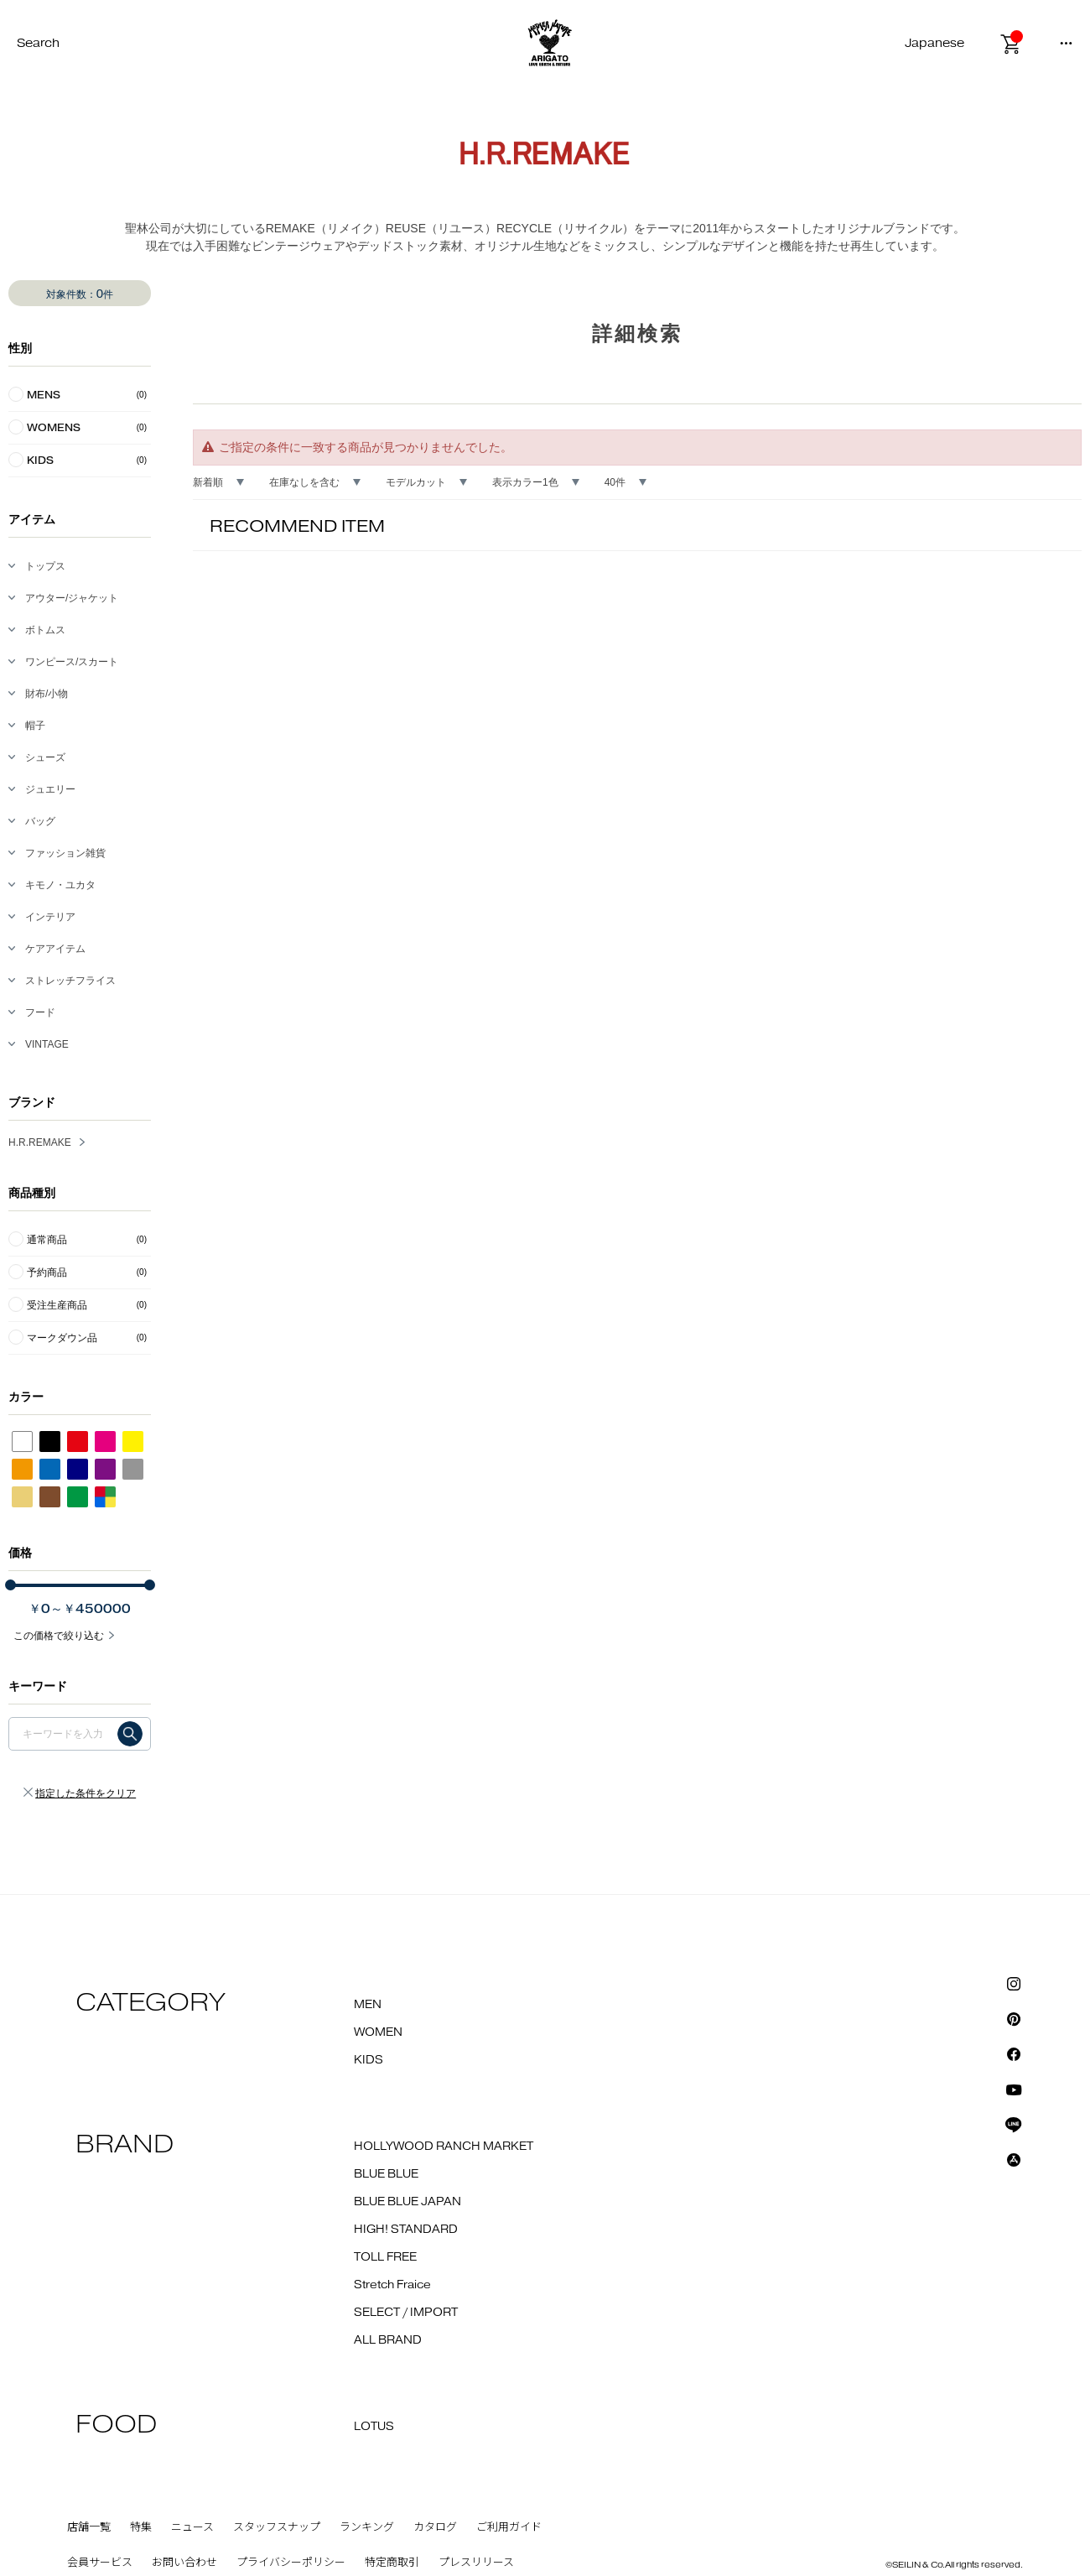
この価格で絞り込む (58, 1636)
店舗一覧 (89, 2527)
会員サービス (99, 2562)
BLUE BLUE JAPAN (407, 2202)
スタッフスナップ (276, 2527)
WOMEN (378, 2032)
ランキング (367, 2527)
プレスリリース (476, 2562)
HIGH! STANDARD (406, 2229)
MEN (368, 2004)
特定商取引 (392, 2562)
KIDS (368, 2060)
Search (38, 43)
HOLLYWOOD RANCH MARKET (443, 2146)
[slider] (10, 1584)
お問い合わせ (184, 2562)
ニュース (192, 2527)
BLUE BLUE (386, 2174)
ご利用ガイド (509, 2527)
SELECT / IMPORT (406, 2312)
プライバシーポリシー (290, 2562)
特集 (141, 2527)
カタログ (435, 2527)
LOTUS (374, 2426)
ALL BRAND (388, 2340)
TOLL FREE (385, 2257)
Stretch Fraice (392, 2285)
